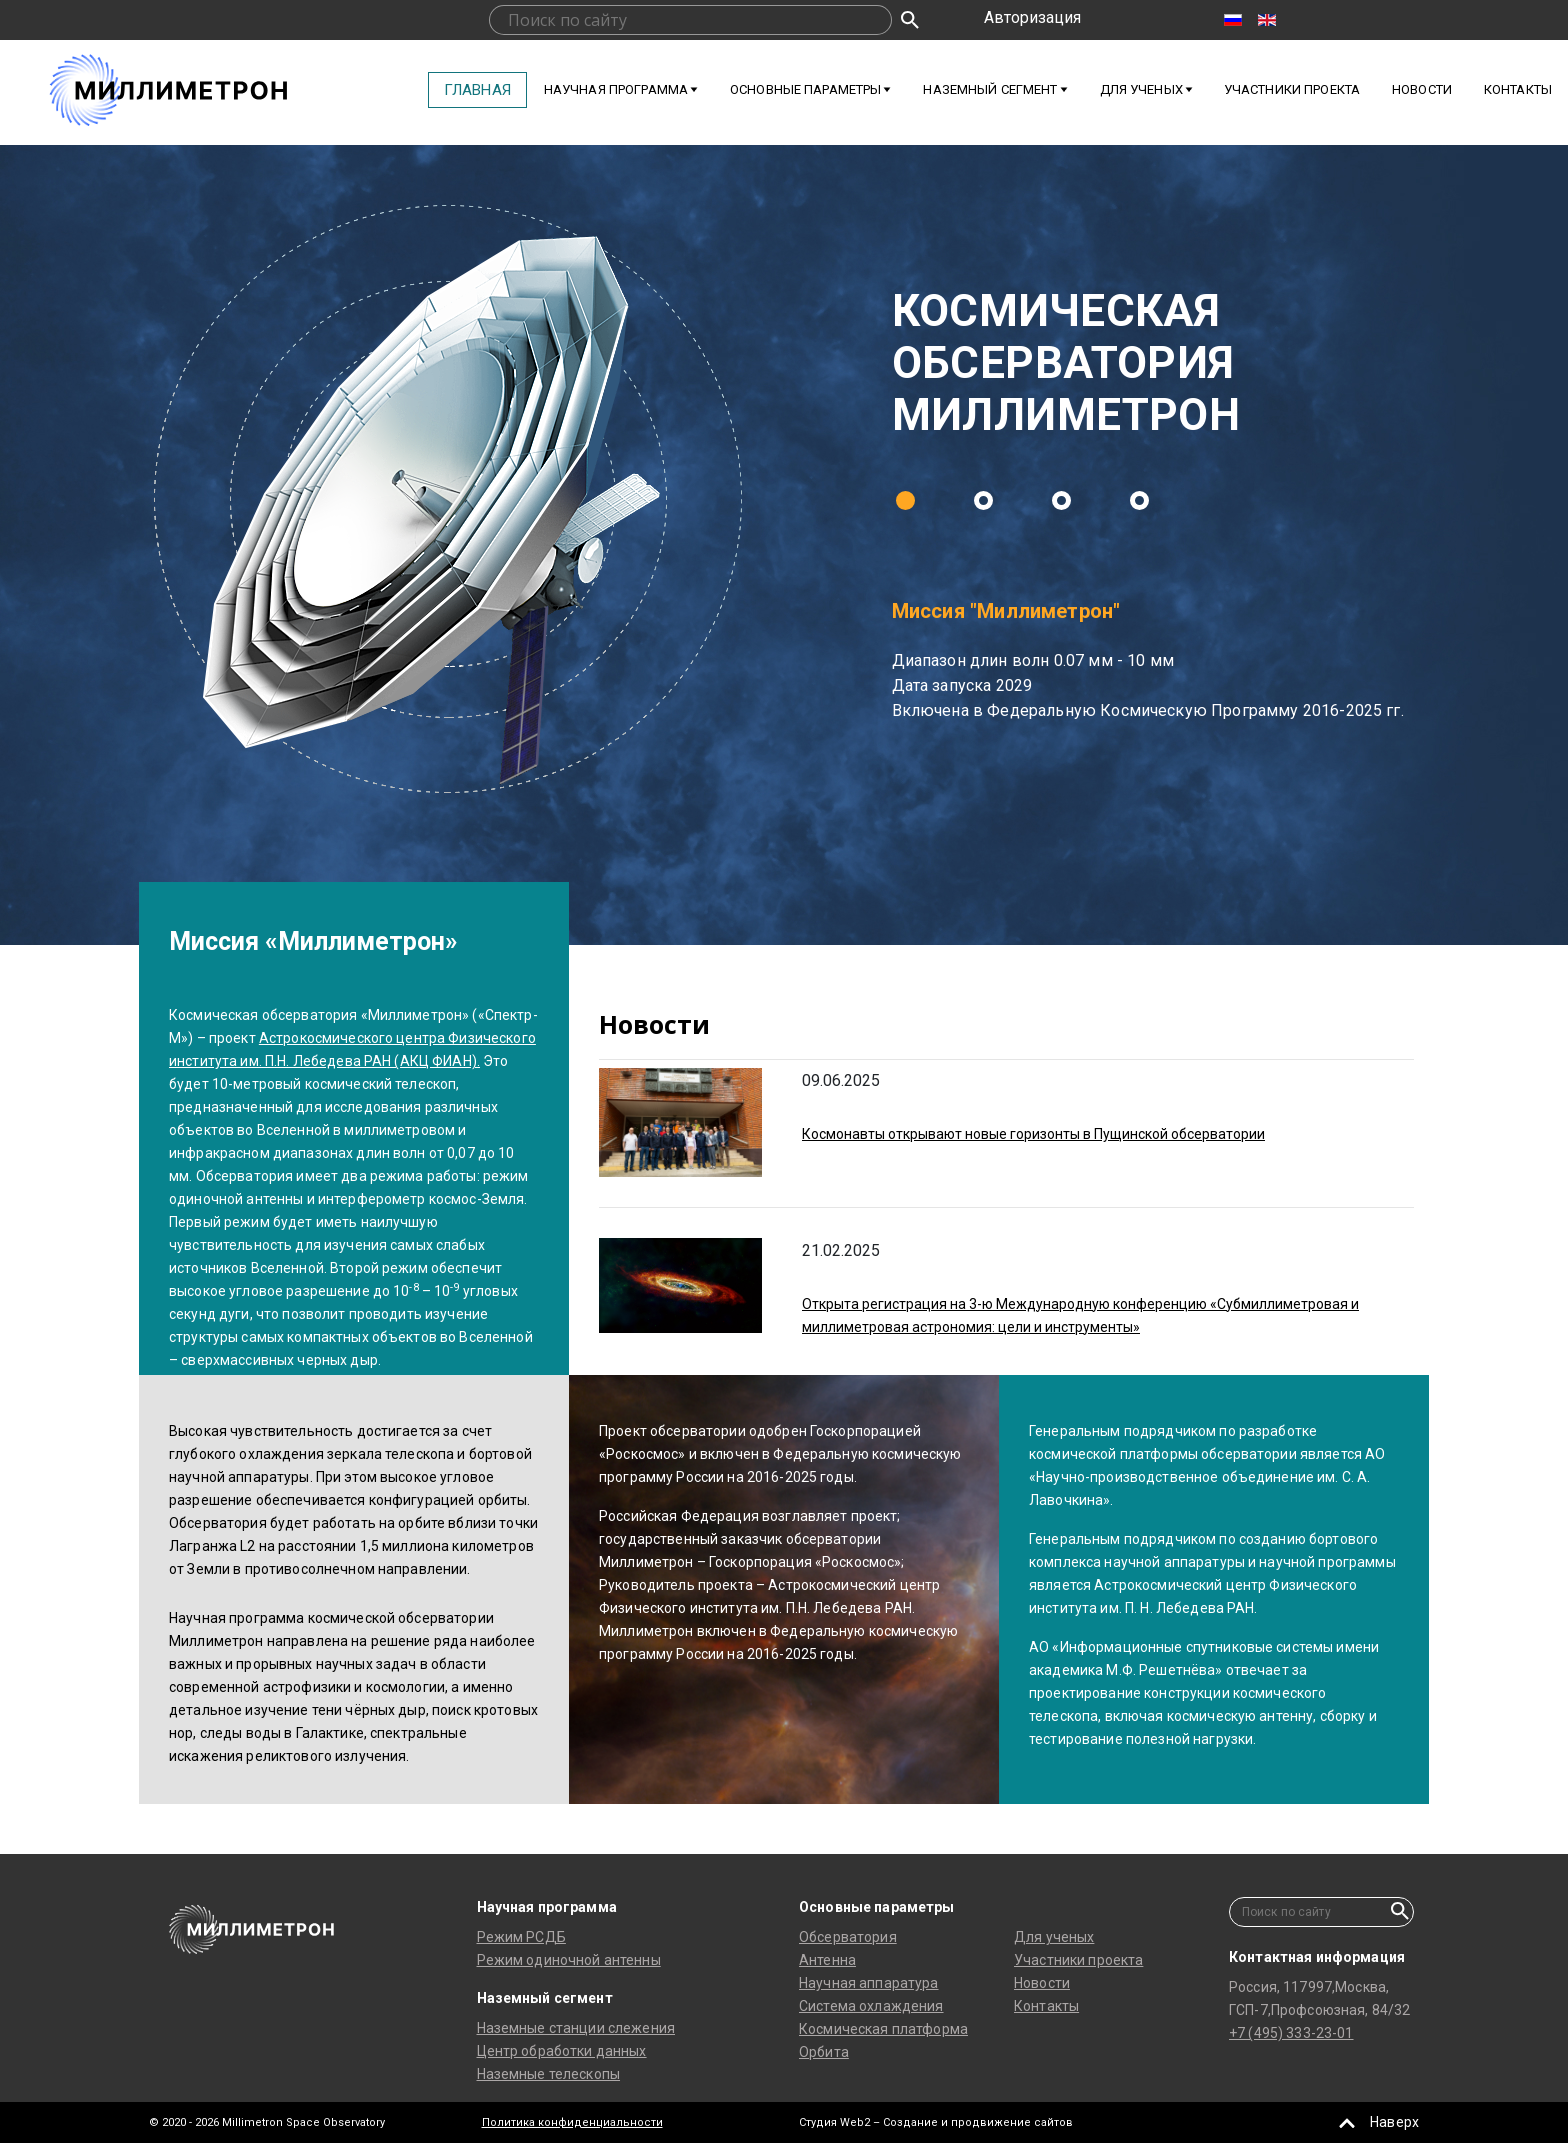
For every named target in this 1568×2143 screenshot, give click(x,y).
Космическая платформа (883, 2029)
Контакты (1518, 89)
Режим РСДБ (521, 1937)
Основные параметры (805, 89)
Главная (477, 90)
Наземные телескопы (549, 2074)
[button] (905, 500)
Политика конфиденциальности (572, 2122)
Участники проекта (1292, 89)
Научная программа (616, 89)
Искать (910, 20)
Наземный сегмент (990, 89)
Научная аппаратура (869, 1983)
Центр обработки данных (562, 2051)
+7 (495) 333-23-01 (1291, 2033)
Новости (1422, 89)
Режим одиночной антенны (569, 1960)
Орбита (824, 2052)
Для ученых (1054, 1937)
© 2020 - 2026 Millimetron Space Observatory (267, 2122)
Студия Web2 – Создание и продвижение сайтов (936, 2122)
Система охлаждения (871, 2006)
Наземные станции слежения (576, 2028)
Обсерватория (848, 1937)
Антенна (827, 1960)
